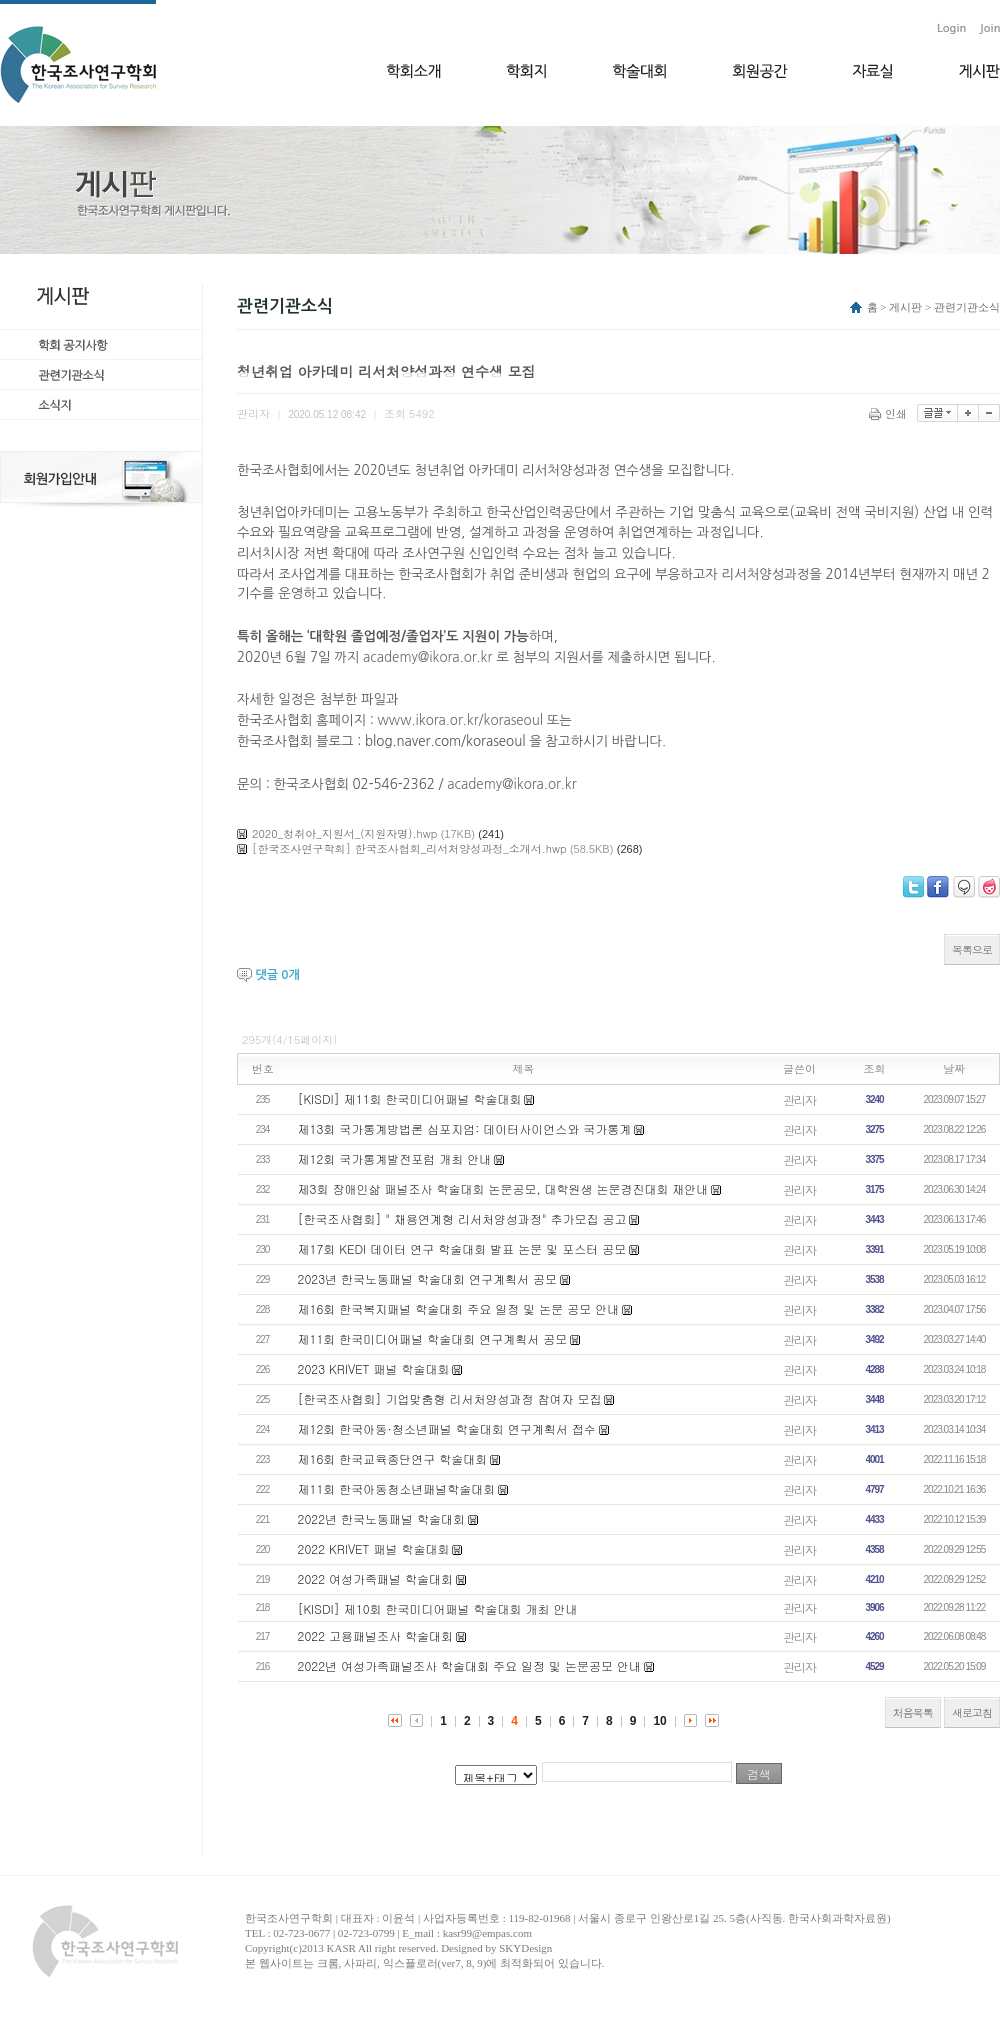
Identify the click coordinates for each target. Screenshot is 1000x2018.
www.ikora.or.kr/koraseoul (460, 720)
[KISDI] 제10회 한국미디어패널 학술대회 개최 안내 (438, 1608)
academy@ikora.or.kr (427, 657)
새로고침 (972, 1712)
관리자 (799, 1099)
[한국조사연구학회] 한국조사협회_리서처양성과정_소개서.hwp (409, 848)
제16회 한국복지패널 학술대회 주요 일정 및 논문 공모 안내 (459, 1308)
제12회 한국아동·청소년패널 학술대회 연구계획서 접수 (447, 1428)
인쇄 (889, 413)
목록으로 (972, 949)
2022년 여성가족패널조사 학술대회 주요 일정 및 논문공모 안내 (470, 1665)
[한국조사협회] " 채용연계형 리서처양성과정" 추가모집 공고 (462, 1218)
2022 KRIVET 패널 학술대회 (374, 1548)
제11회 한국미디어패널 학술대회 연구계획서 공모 (433, 1338)
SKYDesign (525, 1948)
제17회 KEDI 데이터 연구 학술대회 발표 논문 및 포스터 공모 (462, 1248)
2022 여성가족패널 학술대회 (376, 1578)
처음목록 (913, 1712)
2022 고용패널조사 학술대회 (376, 1635)
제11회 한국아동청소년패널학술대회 (397, 1488)
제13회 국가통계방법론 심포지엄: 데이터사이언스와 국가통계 (465, 1128)
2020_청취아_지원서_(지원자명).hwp (344, 833)
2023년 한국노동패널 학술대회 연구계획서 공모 (428, 1278)
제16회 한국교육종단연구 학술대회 (393, 1458)
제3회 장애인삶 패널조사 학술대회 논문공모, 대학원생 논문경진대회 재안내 (503, 1188)
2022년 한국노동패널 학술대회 (382, 1518)
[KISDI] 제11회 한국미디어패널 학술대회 (410, 1098)
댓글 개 (277, 975)
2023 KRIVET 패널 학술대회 (374, 1368)
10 (659, 1721)
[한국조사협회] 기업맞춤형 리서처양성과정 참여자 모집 (450, 1398)
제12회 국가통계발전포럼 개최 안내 (395, 1158)
